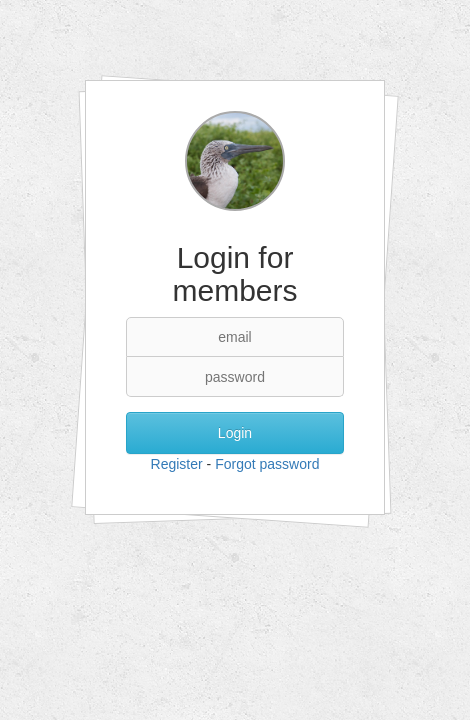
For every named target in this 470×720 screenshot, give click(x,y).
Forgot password (267, 464)
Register (177, 464)
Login (235, 433)
